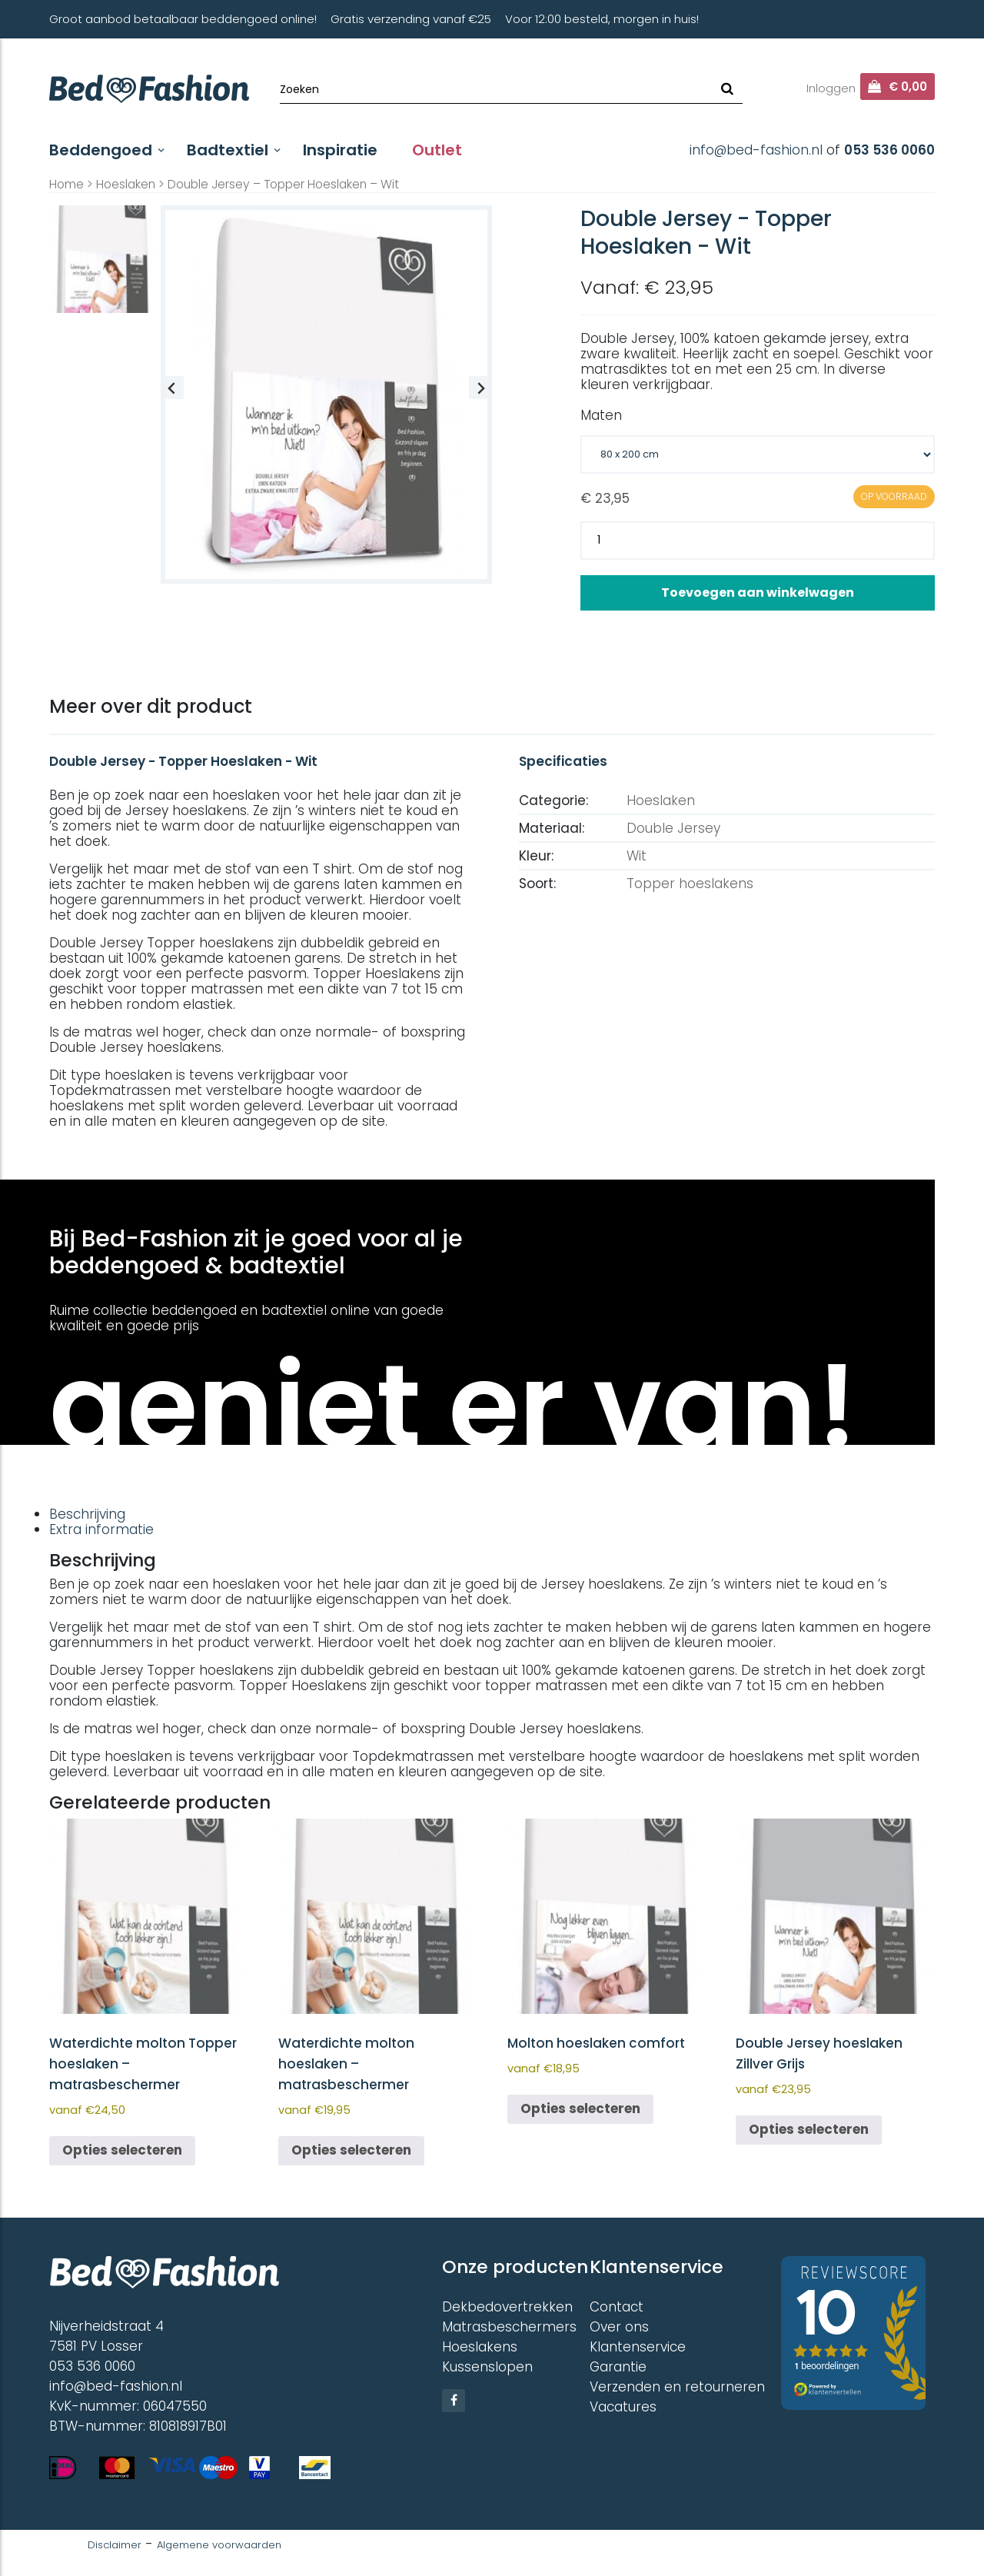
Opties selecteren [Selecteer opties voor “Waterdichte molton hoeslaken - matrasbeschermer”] (351, 2150)
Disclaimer (114, 2545)
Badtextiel (227, 150)
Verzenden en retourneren (677, 2387)
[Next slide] (480, 387)
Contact (616, 2307)
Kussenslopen (487, 2367)
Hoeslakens (479, 2347)
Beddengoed (100, 150)
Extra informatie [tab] (101, 1529)
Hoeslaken (125, 184)
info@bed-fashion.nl (756, 150)
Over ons (619, 2327)
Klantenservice (638, 2347)
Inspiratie (340, 150)
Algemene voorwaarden (219, 2545)
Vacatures (623, 2407)
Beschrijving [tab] (87, 1514)
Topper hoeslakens (690, 883)
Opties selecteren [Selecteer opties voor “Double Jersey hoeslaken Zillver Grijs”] (809, 2129)
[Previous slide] (172, 387)
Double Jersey (673, 828)
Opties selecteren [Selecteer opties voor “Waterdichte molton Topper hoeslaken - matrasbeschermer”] (122, 2150)
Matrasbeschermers (509, 2327)
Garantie (618, 2367)
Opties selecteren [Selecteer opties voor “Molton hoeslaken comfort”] (580, 2108)
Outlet (437, 150)
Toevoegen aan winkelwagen (757, 592)
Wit (637, 856)
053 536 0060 (889, 150)
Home (66, 184)
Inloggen (831, 88)
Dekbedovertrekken (507, 2307)
